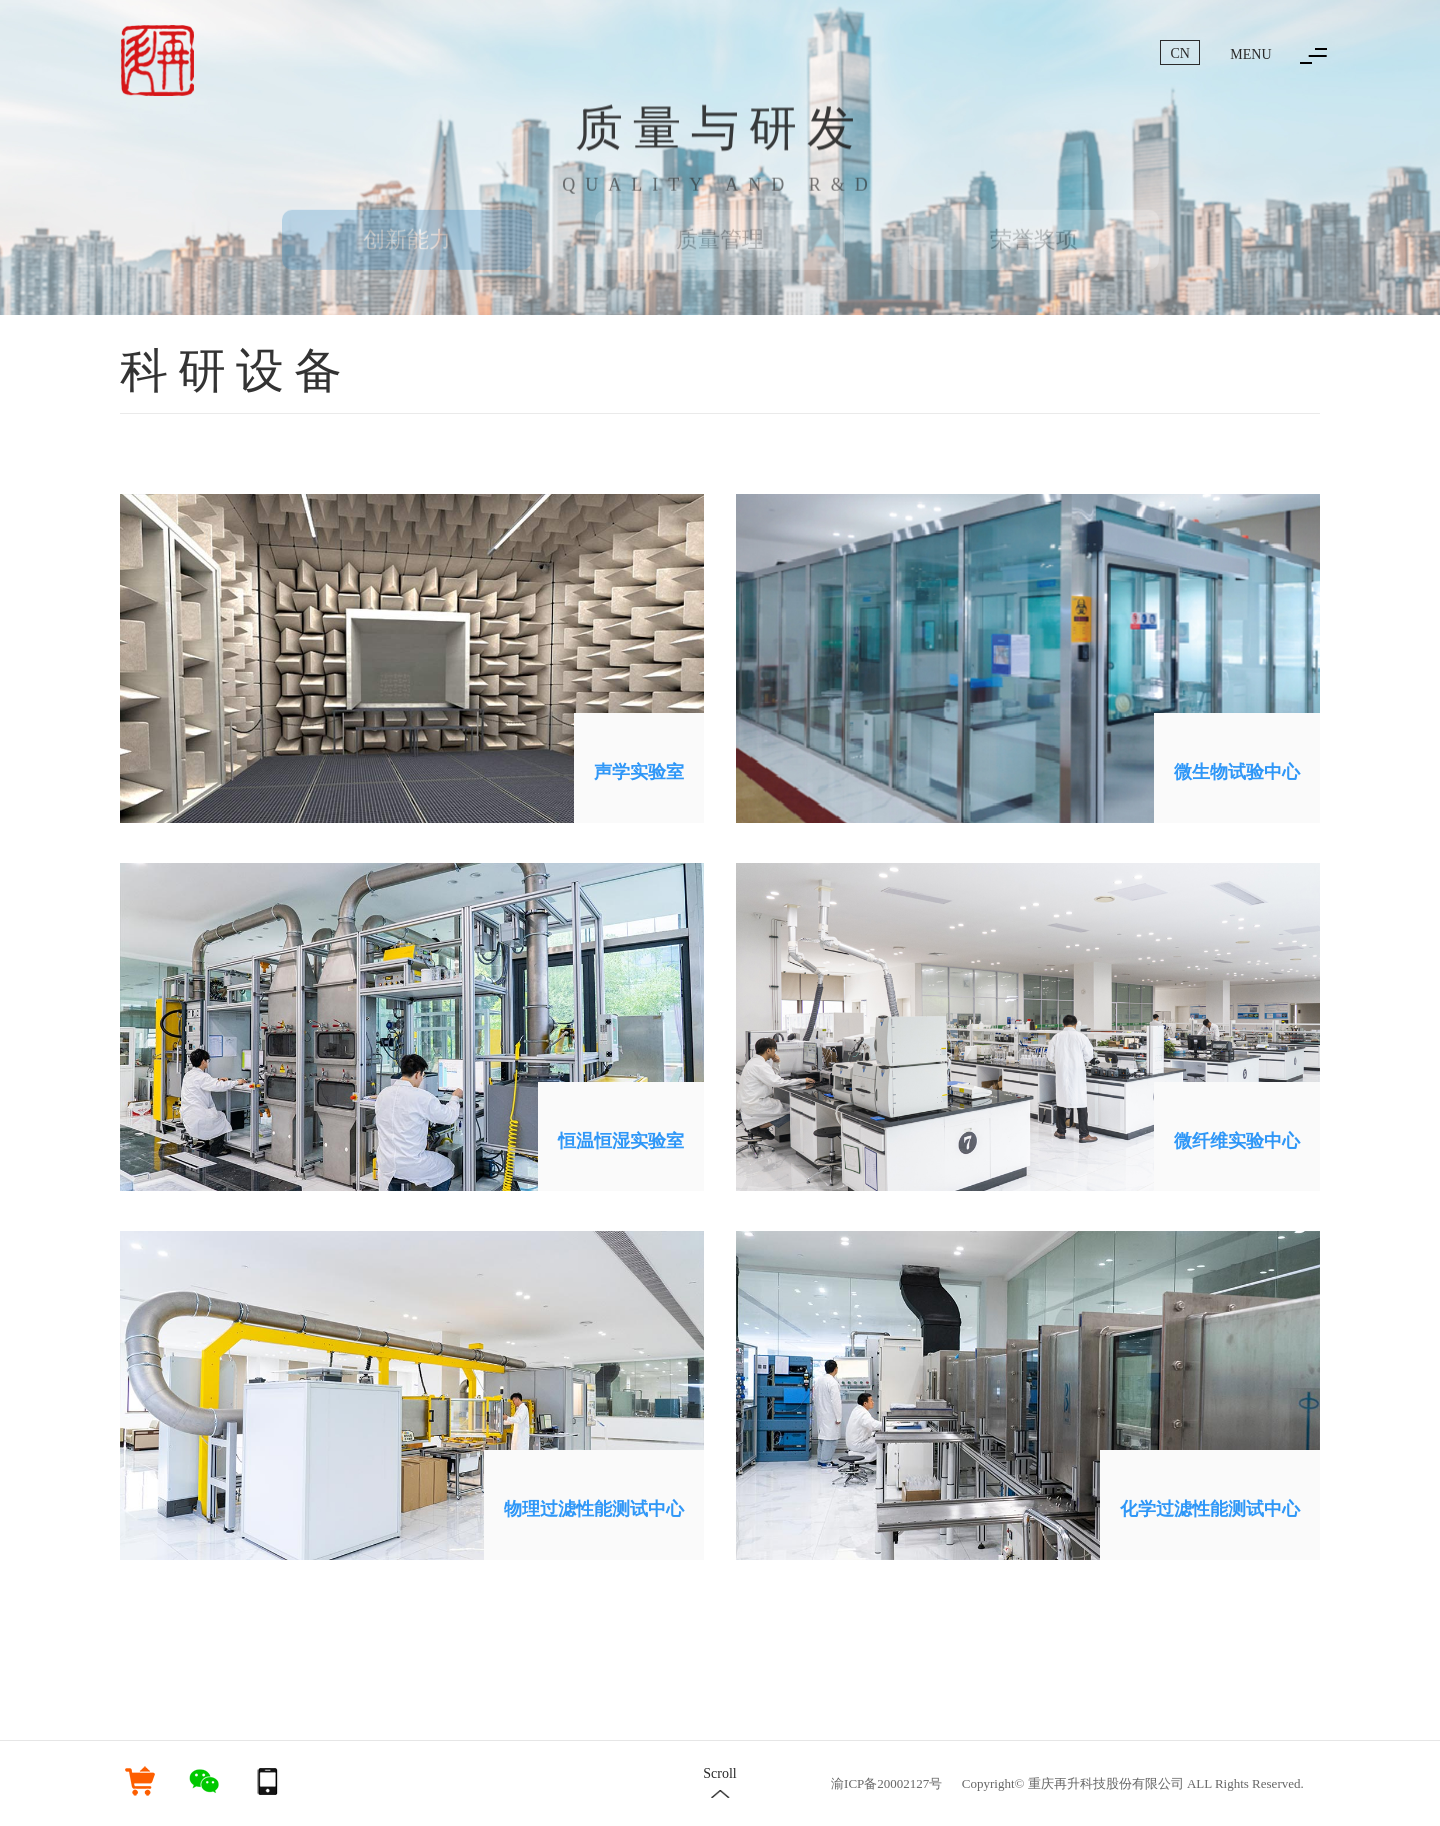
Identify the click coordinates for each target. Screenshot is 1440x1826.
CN (1180, 53)
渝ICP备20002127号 (886, 1783)
